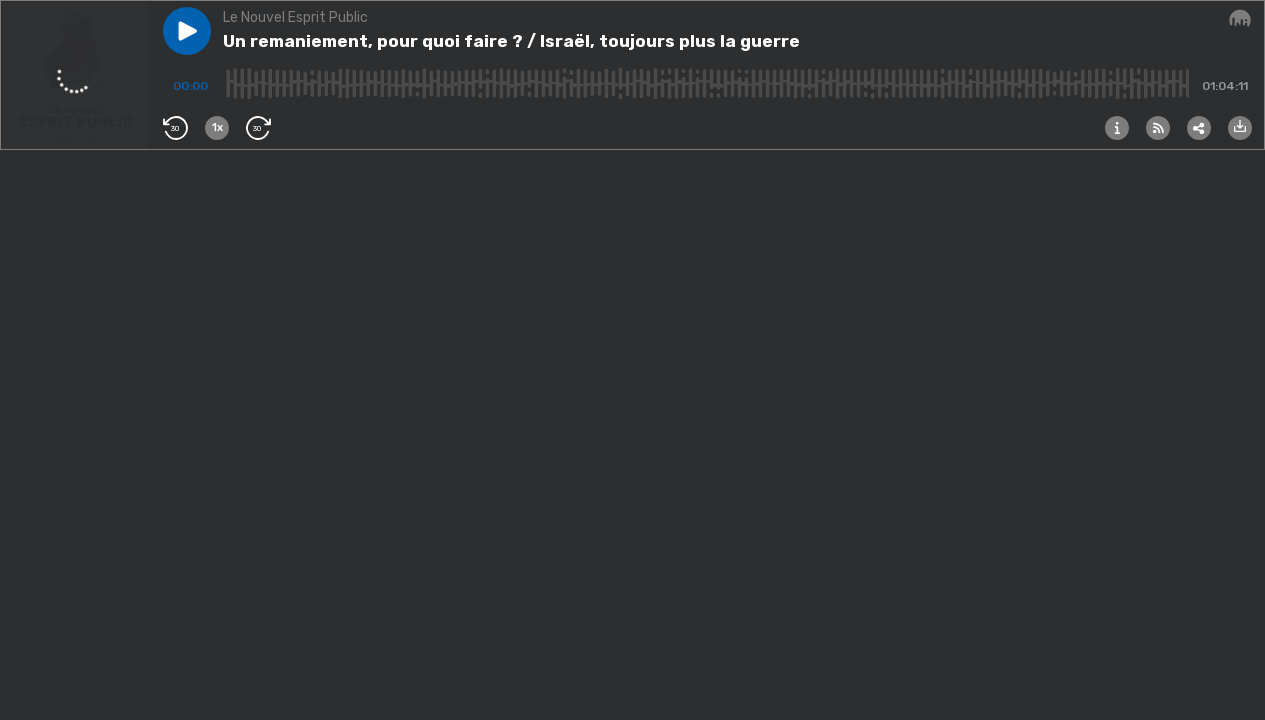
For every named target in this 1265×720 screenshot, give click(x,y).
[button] (187, 31)
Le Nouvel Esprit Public (295, 17)
